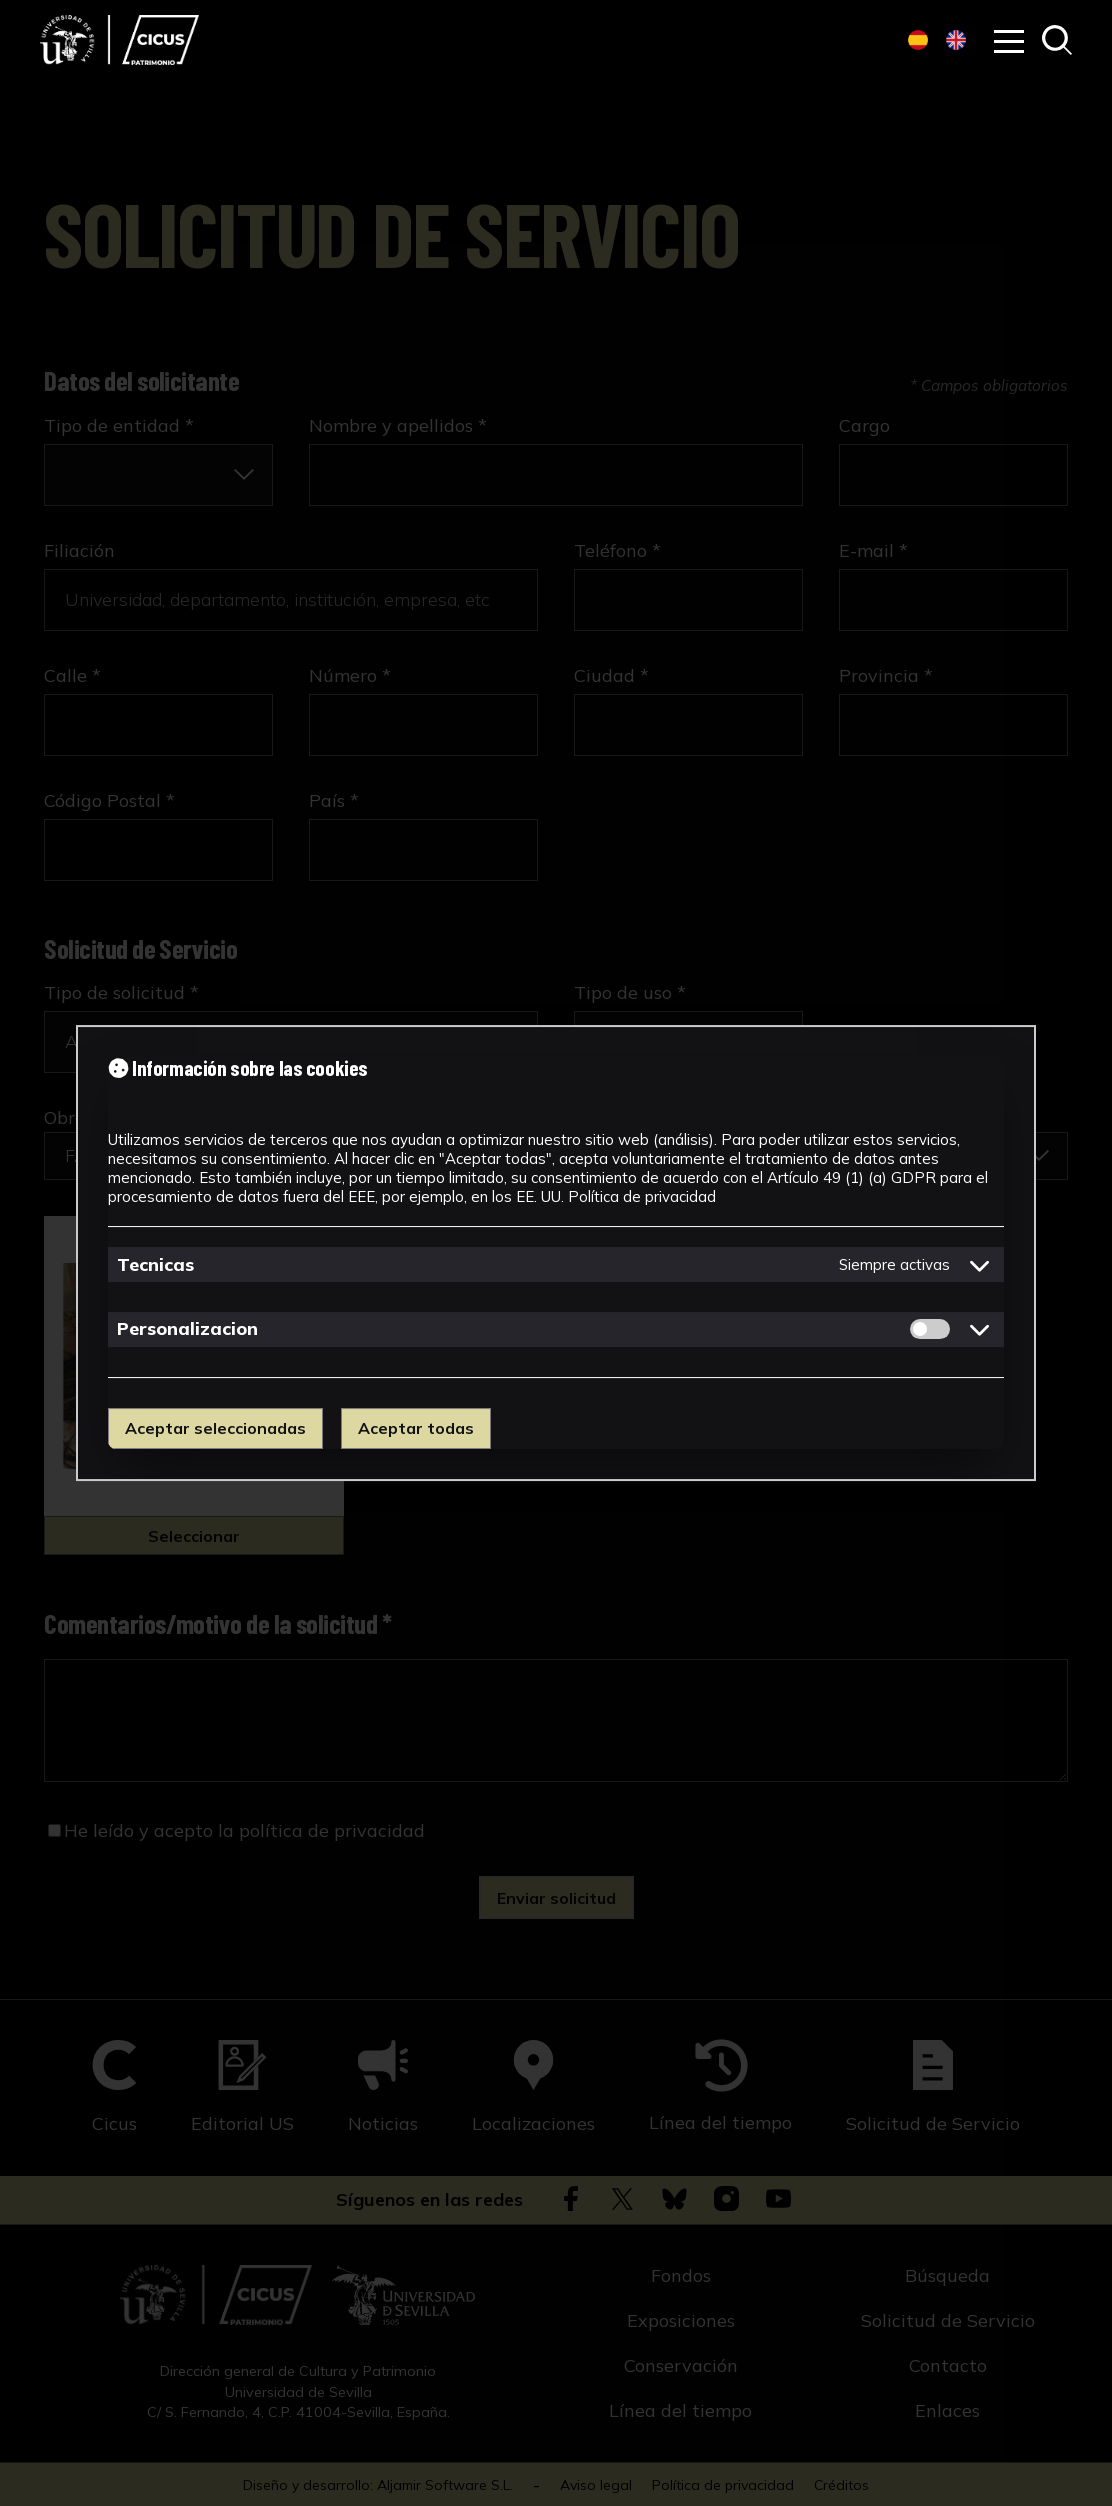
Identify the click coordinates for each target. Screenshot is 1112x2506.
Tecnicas (155, 1264)
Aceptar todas (416, 1428)
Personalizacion (187, 1328)
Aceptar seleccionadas (215, 1428)
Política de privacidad (642, 1196)
